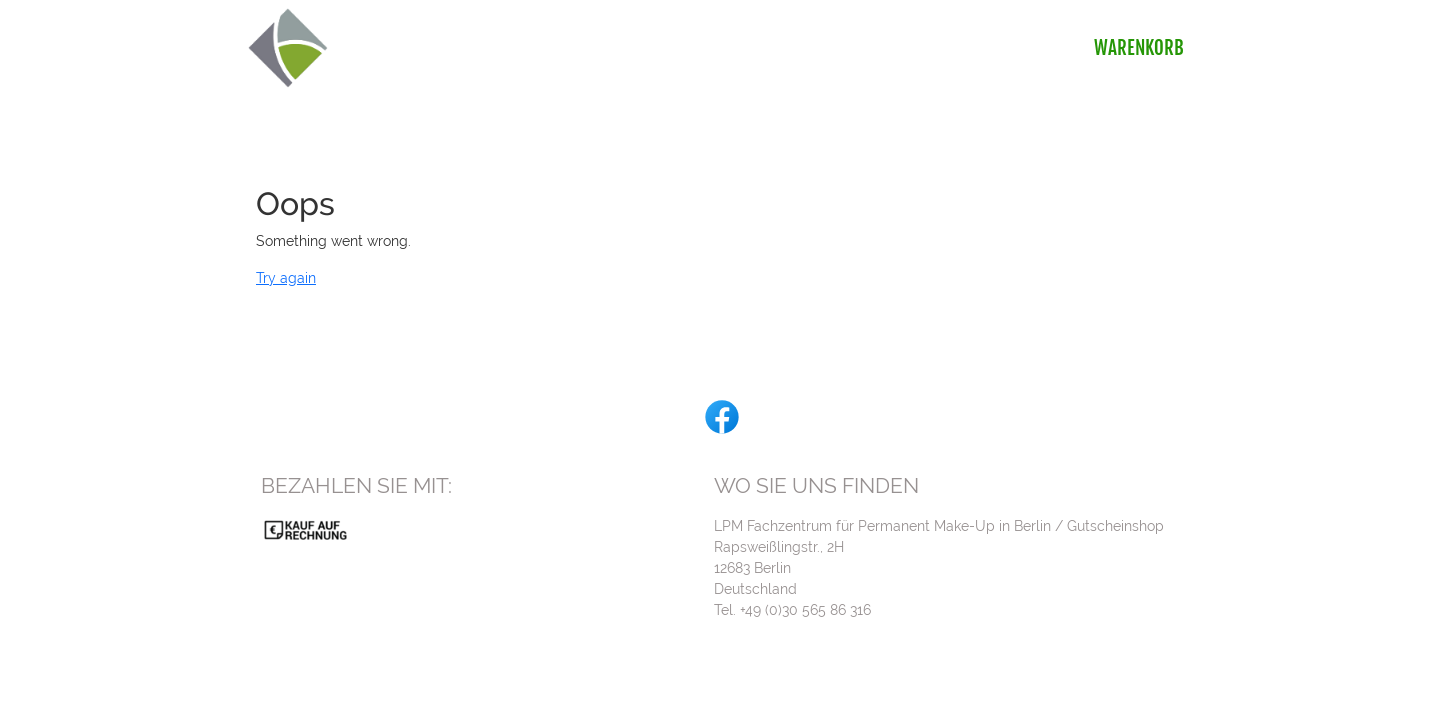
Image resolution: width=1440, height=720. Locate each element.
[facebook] (720, 415)
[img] (288, 48)
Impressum (1150, 678)
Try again (286, 278)
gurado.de (948, 699)
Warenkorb (1141, 48)
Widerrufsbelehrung (1031, 678)
